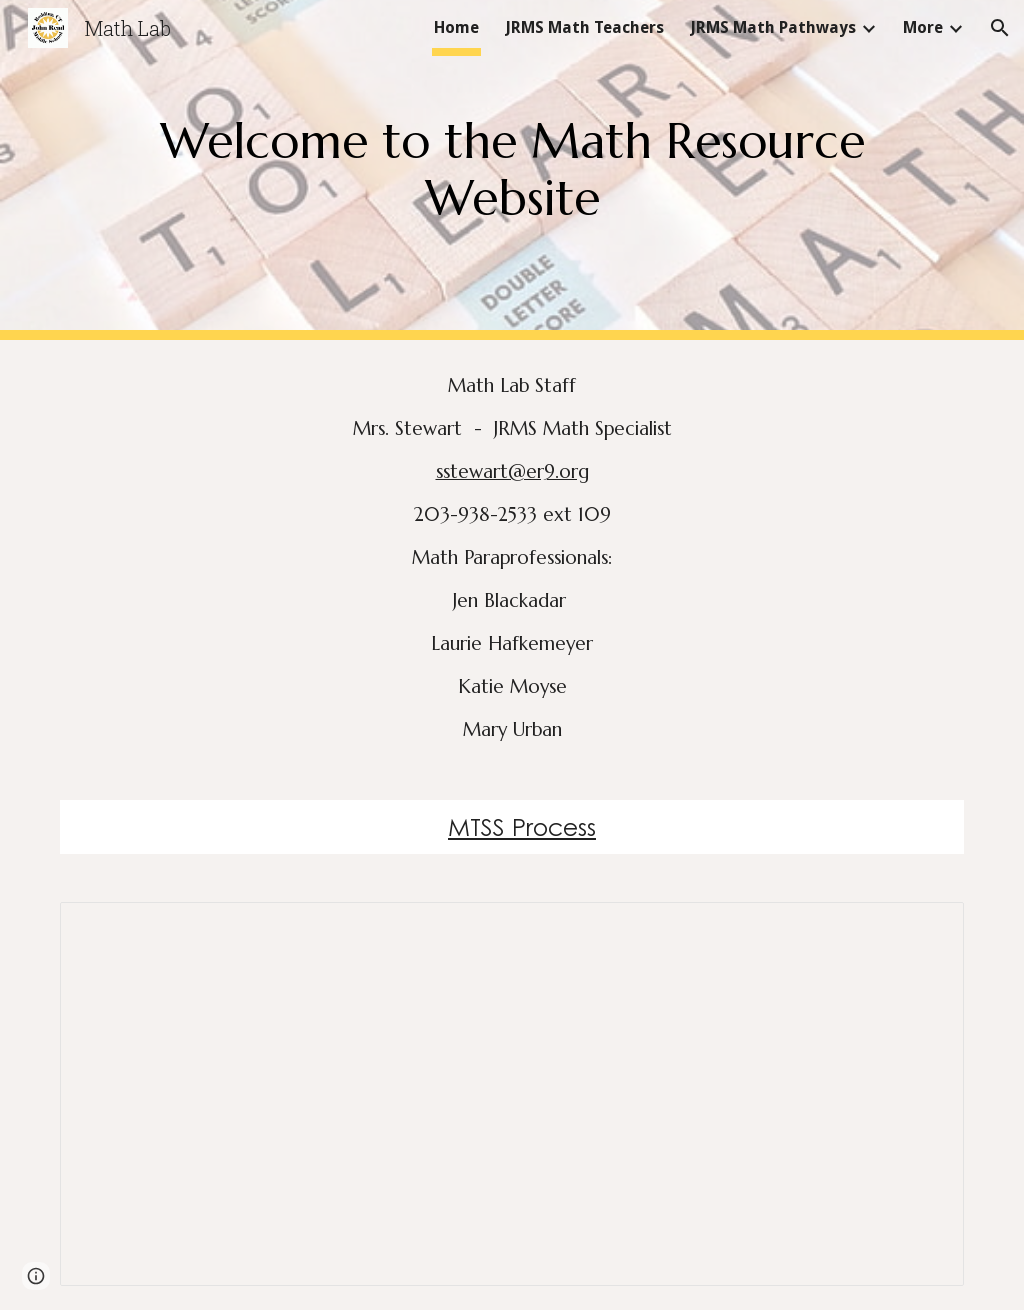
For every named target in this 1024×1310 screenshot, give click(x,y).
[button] (1000, 28)
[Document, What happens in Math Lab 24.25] (512, 1094)
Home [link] (456, 27)
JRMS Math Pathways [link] (773, 27)
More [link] (923, 27)
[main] (512, 169)
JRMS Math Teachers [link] (584, 27)
